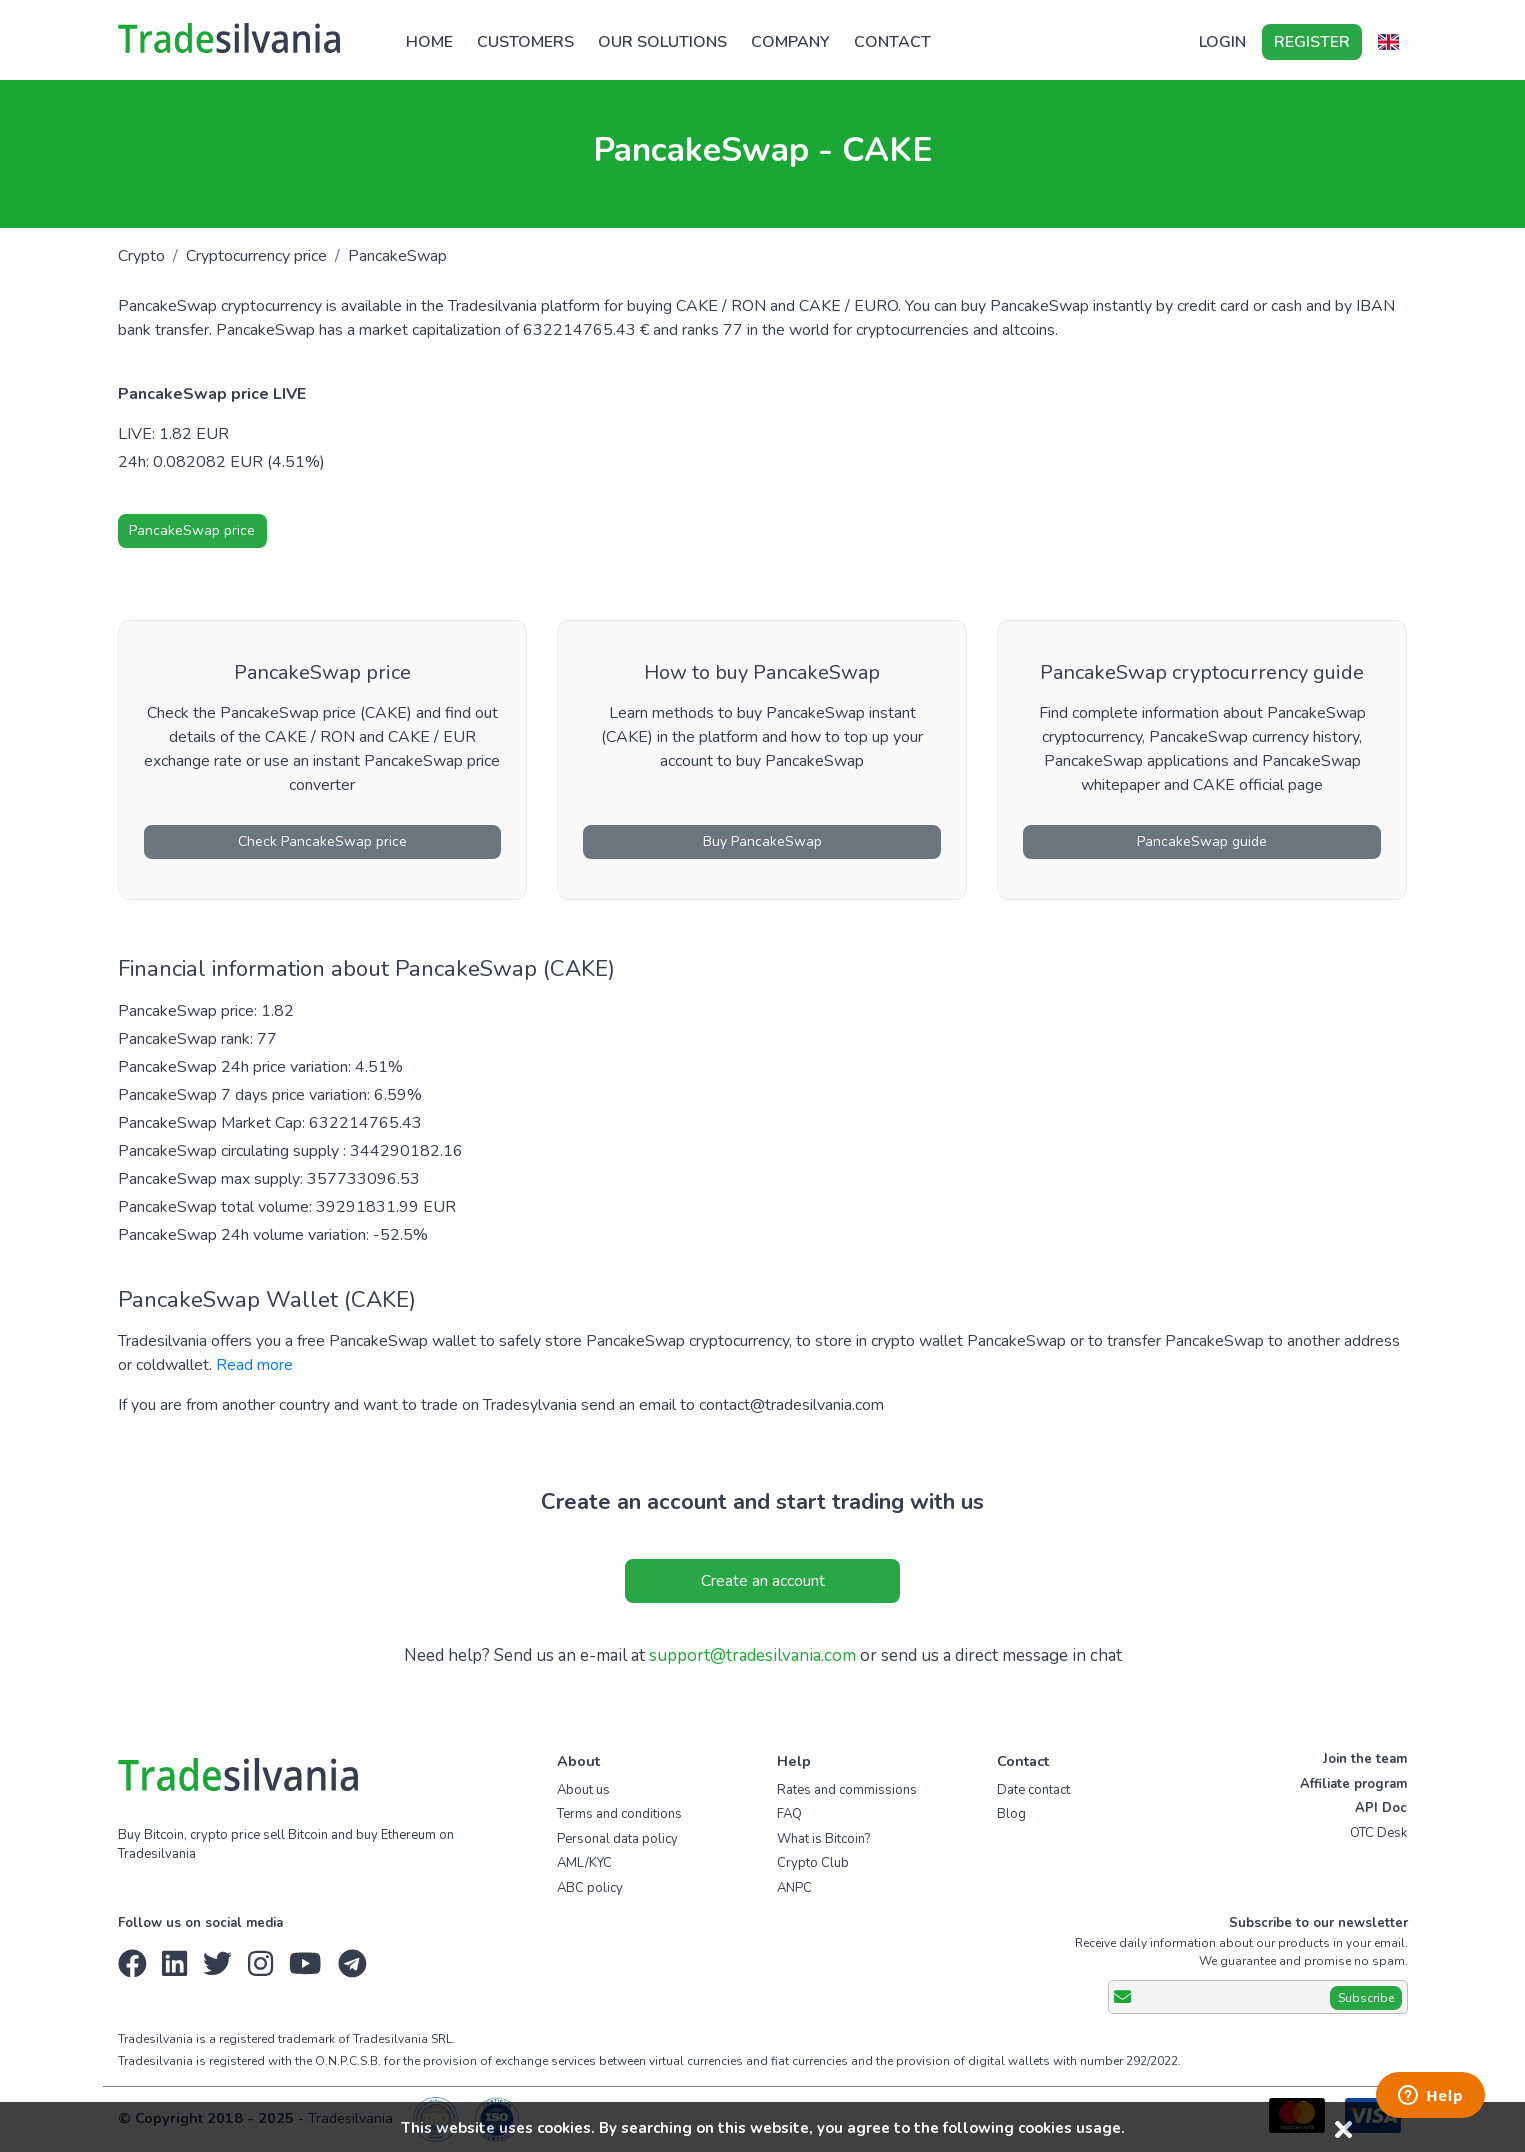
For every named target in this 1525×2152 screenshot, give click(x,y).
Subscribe (1366, 1998)
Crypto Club (813, 1863)
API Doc (1381, 1808)
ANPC (794, 1888)
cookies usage (1069, 2128)
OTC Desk (1378, 1833)
